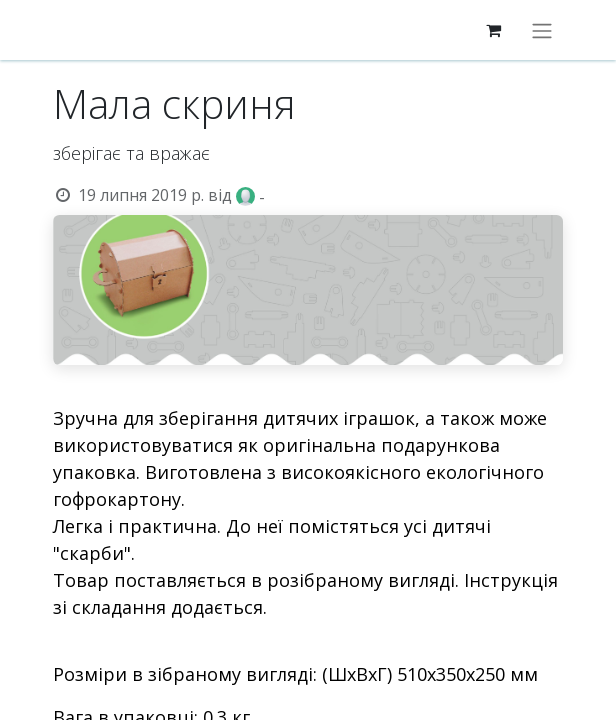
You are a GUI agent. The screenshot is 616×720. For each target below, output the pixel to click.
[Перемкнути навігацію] (542, 30)
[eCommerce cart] (493, 30)
